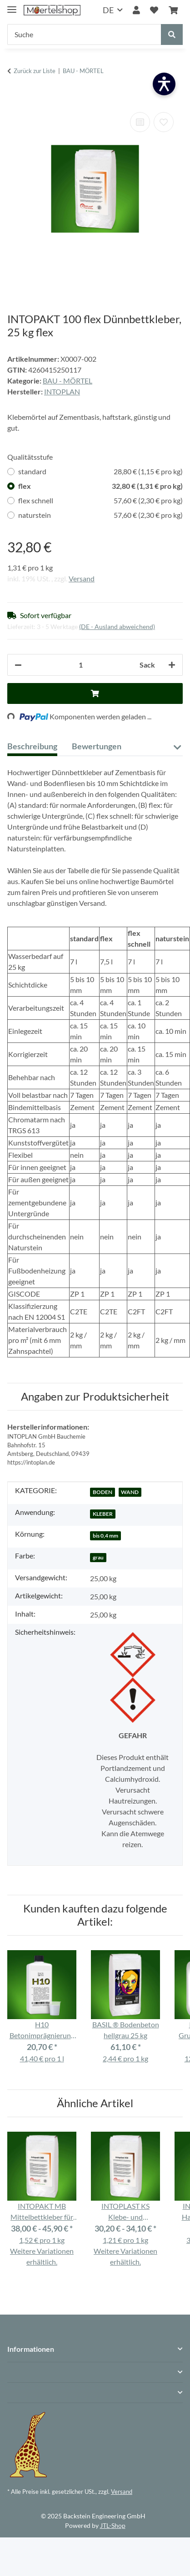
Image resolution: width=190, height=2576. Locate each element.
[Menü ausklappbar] (11, 5)
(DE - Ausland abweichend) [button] (117, 626)
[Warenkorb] (173, 10)
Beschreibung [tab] (32, 746)
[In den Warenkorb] (14, 96)
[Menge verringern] (18, 664)
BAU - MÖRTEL (67, 380)
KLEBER (103, 1513)
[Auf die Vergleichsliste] (140, 122)
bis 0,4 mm (105, 1535)
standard (100, 471)
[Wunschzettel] (154, 10)
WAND (130, 1492)
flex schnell (100, 500)
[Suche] (84, 34)
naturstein (100, 515)
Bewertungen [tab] (96, 746)
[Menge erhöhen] (171, 664)
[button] (136, 10)
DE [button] (108, 10)
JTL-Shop (112, 2525)
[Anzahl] (80, 664)
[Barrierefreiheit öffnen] (164, 84)
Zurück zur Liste (34, 70)
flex (100, 486)
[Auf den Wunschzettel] (164, 122)
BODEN (102, 1492)
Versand (82, 578)
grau (98, 1557)
